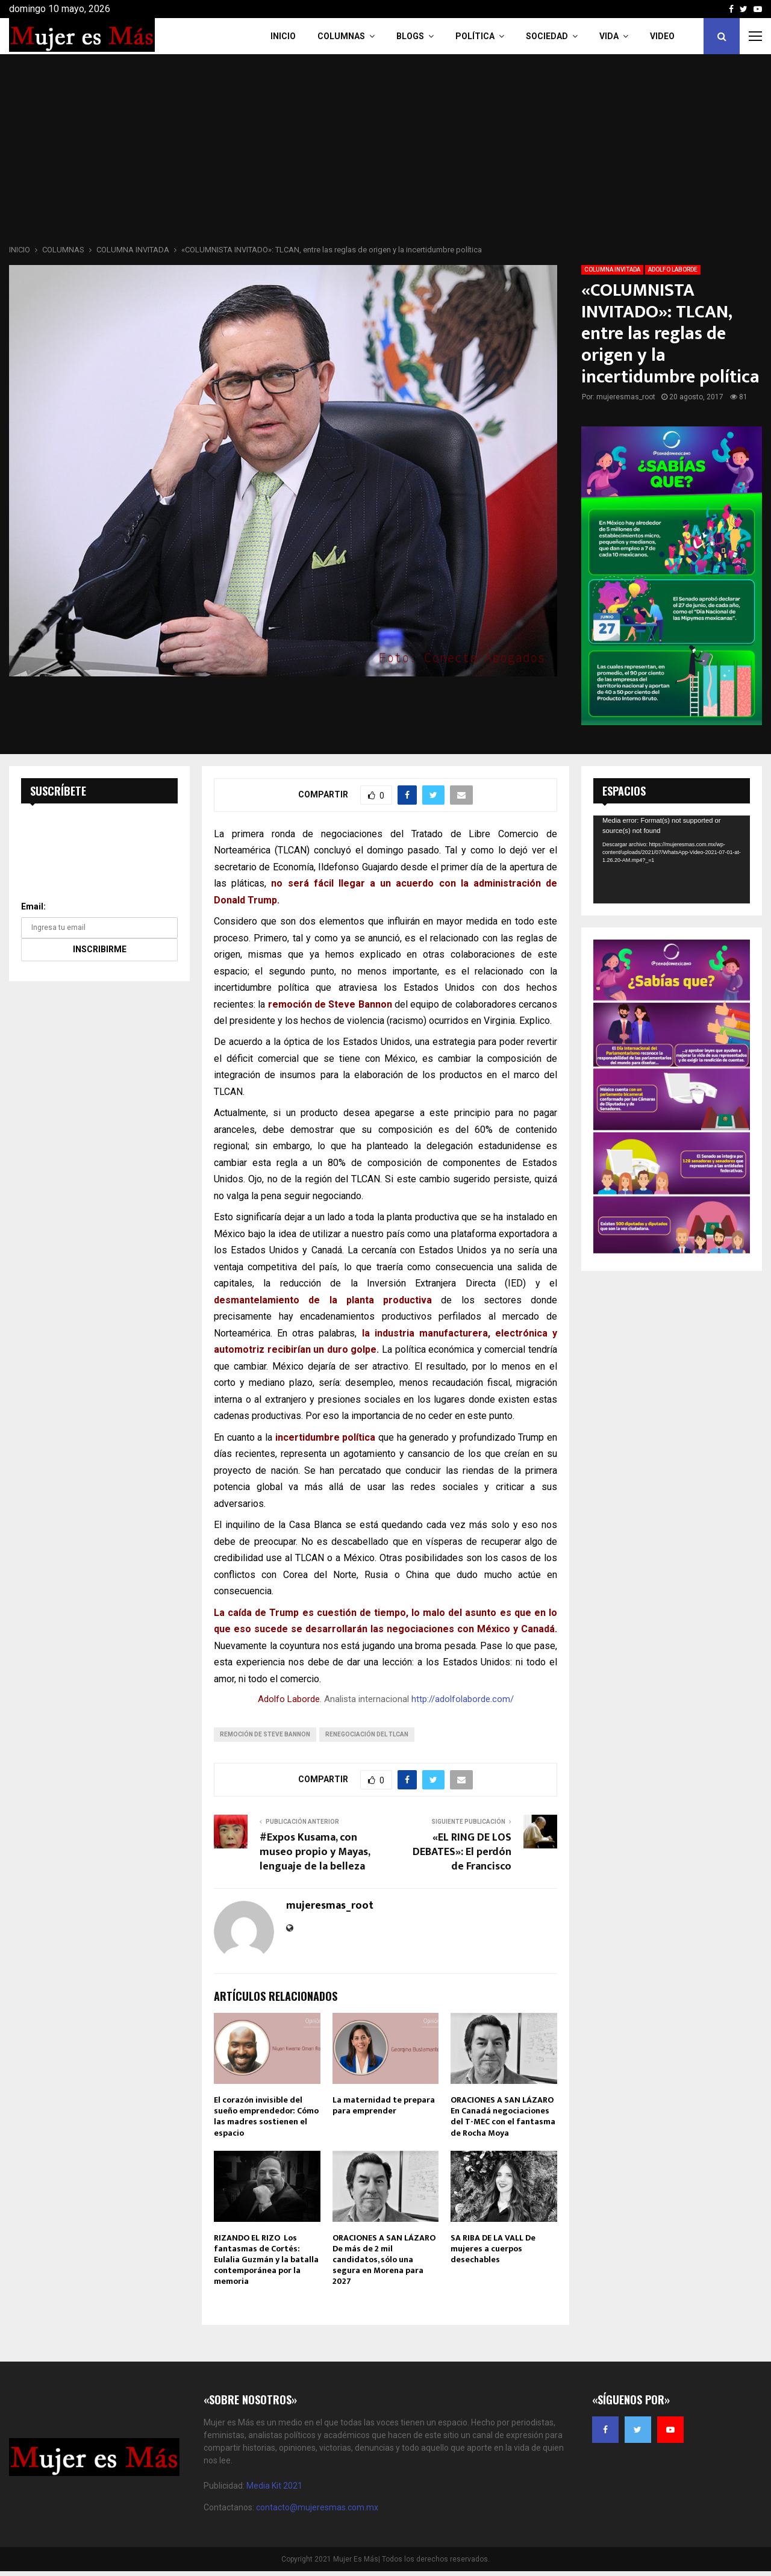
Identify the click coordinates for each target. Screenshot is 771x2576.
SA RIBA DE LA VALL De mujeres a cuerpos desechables (493, 2248)
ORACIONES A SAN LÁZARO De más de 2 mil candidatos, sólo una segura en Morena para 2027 (383, 2260)
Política (475, 36)
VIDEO (662, 36)
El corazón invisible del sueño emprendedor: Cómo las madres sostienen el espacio (266, 2116)
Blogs (410, 36)
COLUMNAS (341, 36)
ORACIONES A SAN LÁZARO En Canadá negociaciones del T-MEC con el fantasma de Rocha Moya (503, 2116)
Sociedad (547, 36)
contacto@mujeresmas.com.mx (317, 2507)
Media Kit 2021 (274, 2485)
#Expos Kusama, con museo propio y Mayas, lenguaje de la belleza (315, 1852)
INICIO (283, 36)
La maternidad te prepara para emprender (383, 2105)
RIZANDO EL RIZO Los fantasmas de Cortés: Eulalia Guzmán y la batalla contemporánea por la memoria (266, 2260)
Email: (33, 906)
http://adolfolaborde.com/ (462, 1699)
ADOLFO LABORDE (673, 269)
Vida (609, 36)
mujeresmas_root (625, 397)
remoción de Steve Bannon (265, 1734)
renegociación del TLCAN (366, 1734)
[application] (671, 859)
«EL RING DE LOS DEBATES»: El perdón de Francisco (462, 1852)
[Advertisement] (385, 153)
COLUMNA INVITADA (612, 269)
